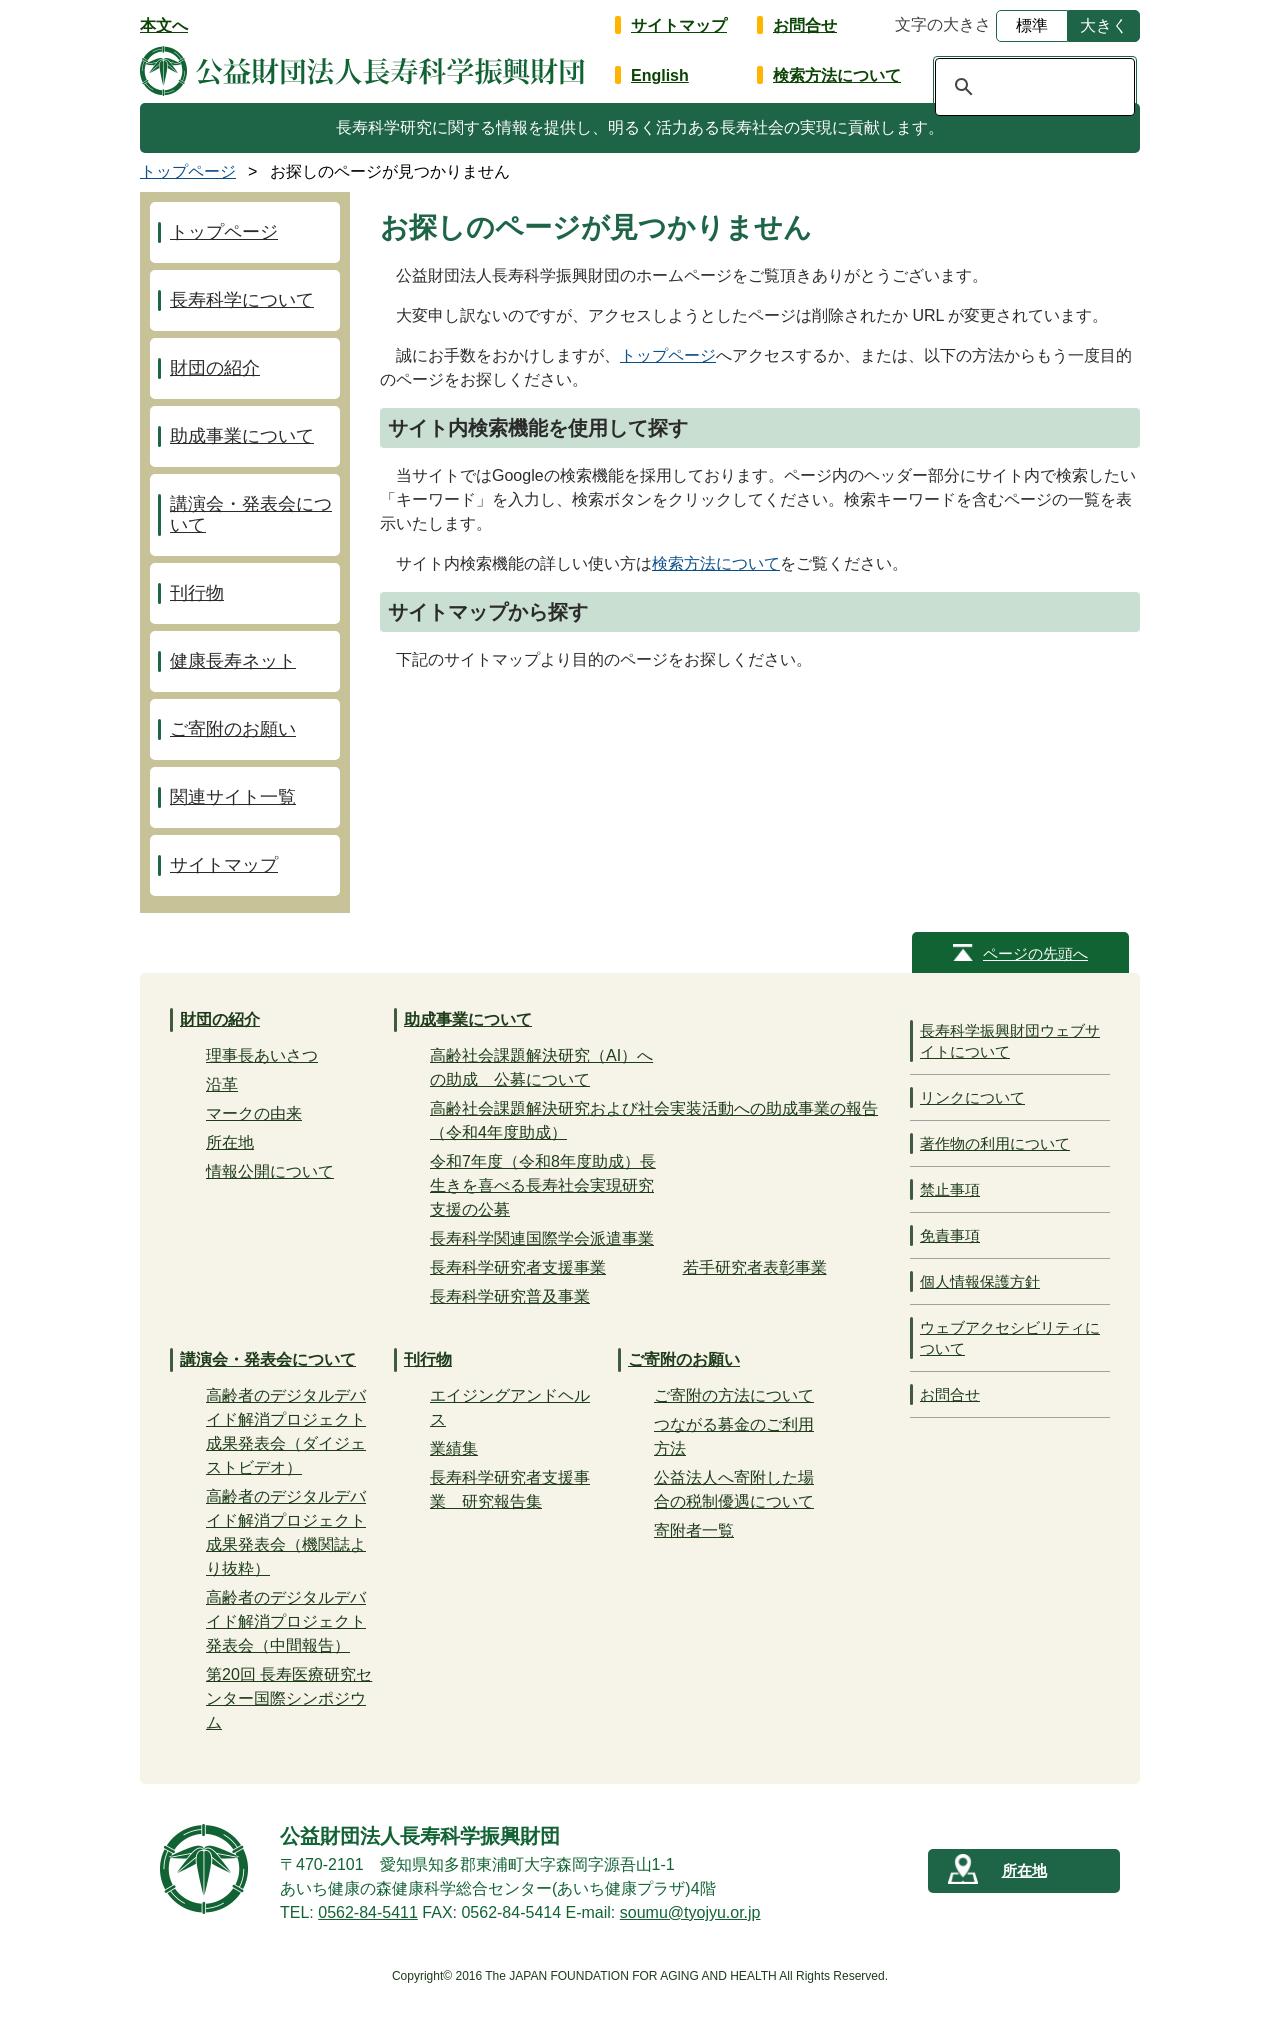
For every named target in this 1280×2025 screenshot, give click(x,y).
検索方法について (837, 75)
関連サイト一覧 (233, 797)
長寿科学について (242, 300)
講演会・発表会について (251, 514)
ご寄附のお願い (233, 729)
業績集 (454, 1448)
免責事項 (950, 1235)
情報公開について (270, 1171)
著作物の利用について (995, 1143)
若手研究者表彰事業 (755, 1267)
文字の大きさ (943, 24)
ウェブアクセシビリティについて (1010, 1338)
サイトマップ (679, 25)
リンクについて (972, 1097)
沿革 (222, 1084)
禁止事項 (950, 1189)
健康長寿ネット (233, 661)
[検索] (1032, 87)
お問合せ (805, 25)
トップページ (668, 355)
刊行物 (197, 593)
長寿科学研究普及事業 (510, 1296)
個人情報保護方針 (980, 1281)
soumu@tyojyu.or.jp (690, 1912)
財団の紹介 (215, 368)
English (660, 75)
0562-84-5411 (368, 1912)
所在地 (230, 1142)
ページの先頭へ (1035, 953)
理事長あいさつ (262, 1055)
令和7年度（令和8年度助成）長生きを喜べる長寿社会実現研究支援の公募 (543, 1185)
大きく (1104, 25)
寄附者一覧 (694, 1530)
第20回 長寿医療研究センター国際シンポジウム (289, 1698)
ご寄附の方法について (734, 1395)
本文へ (164, 25)
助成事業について (242, 436)
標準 (1032, 25)
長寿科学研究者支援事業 (518, 1267)
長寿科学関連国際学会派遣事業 (542, 1238)
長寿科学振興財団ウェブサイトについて (1010, 1041)
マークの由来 (254, 1113)
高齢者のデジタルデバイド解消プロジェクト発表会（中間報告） (286, 1621)
